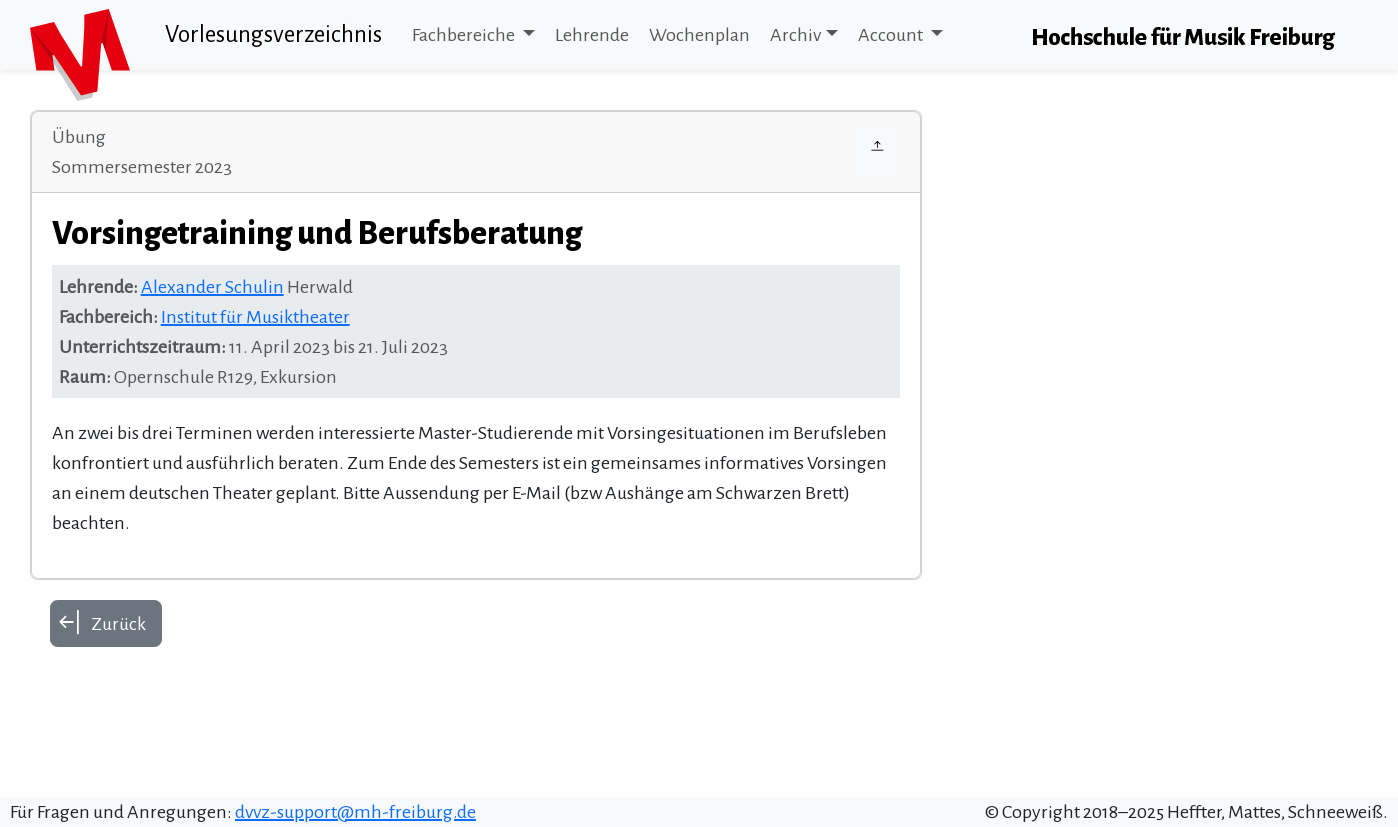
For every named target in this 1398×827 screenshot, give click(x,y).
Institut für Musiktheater (255, 317)
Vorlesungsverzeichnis (273, 34)
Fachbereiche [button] (465, 35)
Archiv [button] (795, 35)
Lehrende (592, 35)
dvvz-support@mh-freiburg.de (355, 812)
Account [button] (892, 35)
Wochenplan (699, 35)
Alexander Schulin (212, 287)
